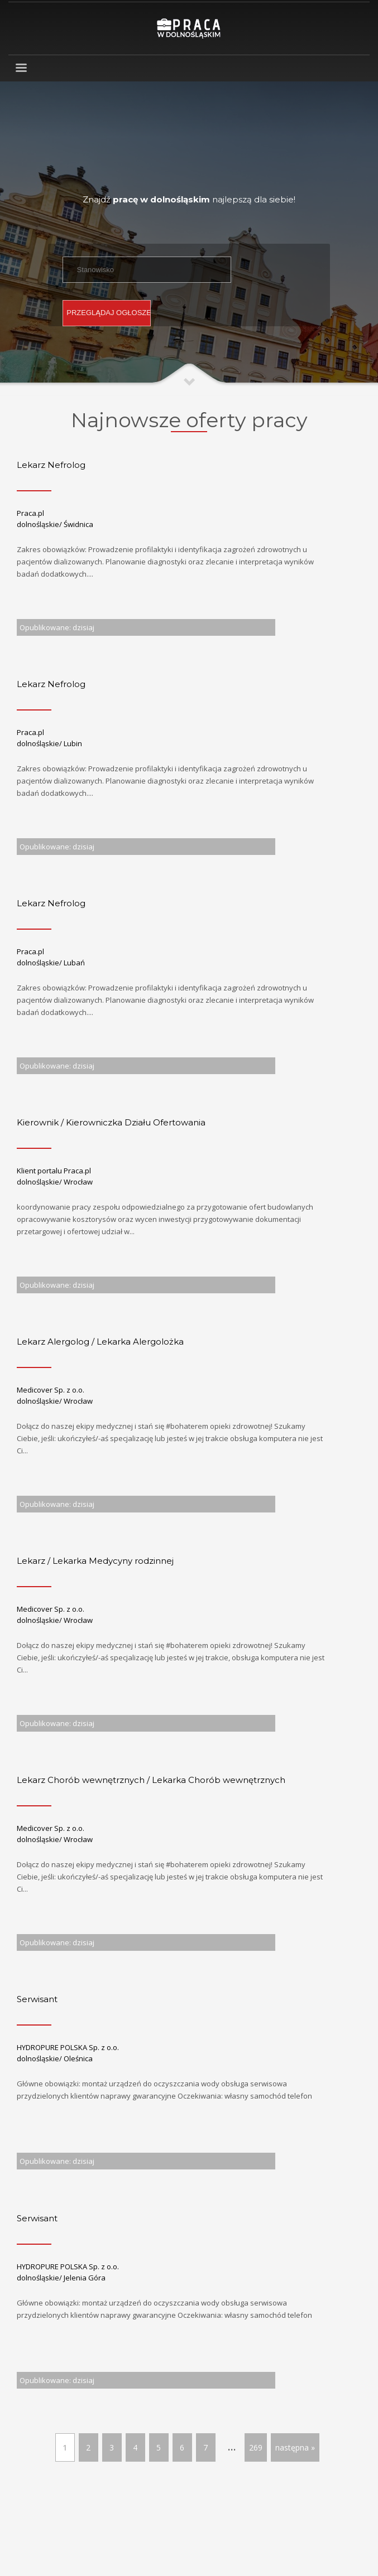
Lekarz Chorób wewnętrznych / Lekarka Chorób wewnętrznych (151, 1780)
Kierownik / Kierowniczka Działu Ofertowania (111, 1122)
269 (255, 2447)
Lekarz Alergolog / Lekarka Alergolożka (100, 1341)
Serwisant (37, 1999)
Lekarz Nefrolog (51, 465)
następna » (295, 2447)
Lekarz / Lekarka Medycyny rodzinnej (95, 1560)
